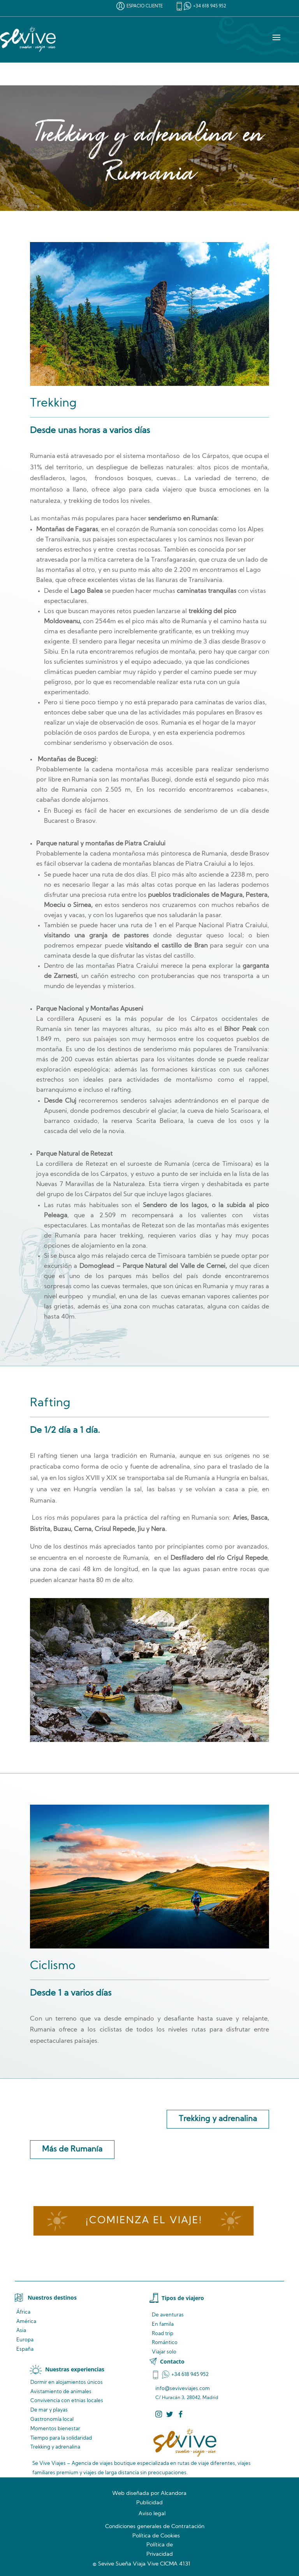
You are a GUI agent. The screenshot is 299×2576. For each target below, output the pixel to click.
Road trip (162, 2333)
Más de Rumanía (72, 2149)
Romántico (165, 2342)
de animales (60, 2391)
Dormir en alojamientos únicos (66, 2382)
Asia (21, 2330)
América (26, 2321)
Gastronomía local (52, 2419)
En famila (163, 2324)
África (23, 2312)
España (24, 2349)
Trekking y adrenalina (218, 2119)
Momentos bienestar (55, 2428)
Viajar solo (164, 2352)
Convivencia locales (66, 2400)
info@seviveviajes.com (182, 2388)
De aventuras (168, 2315)
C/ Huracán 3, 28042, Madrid (186, 2398)
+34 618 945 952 (209, 6)
